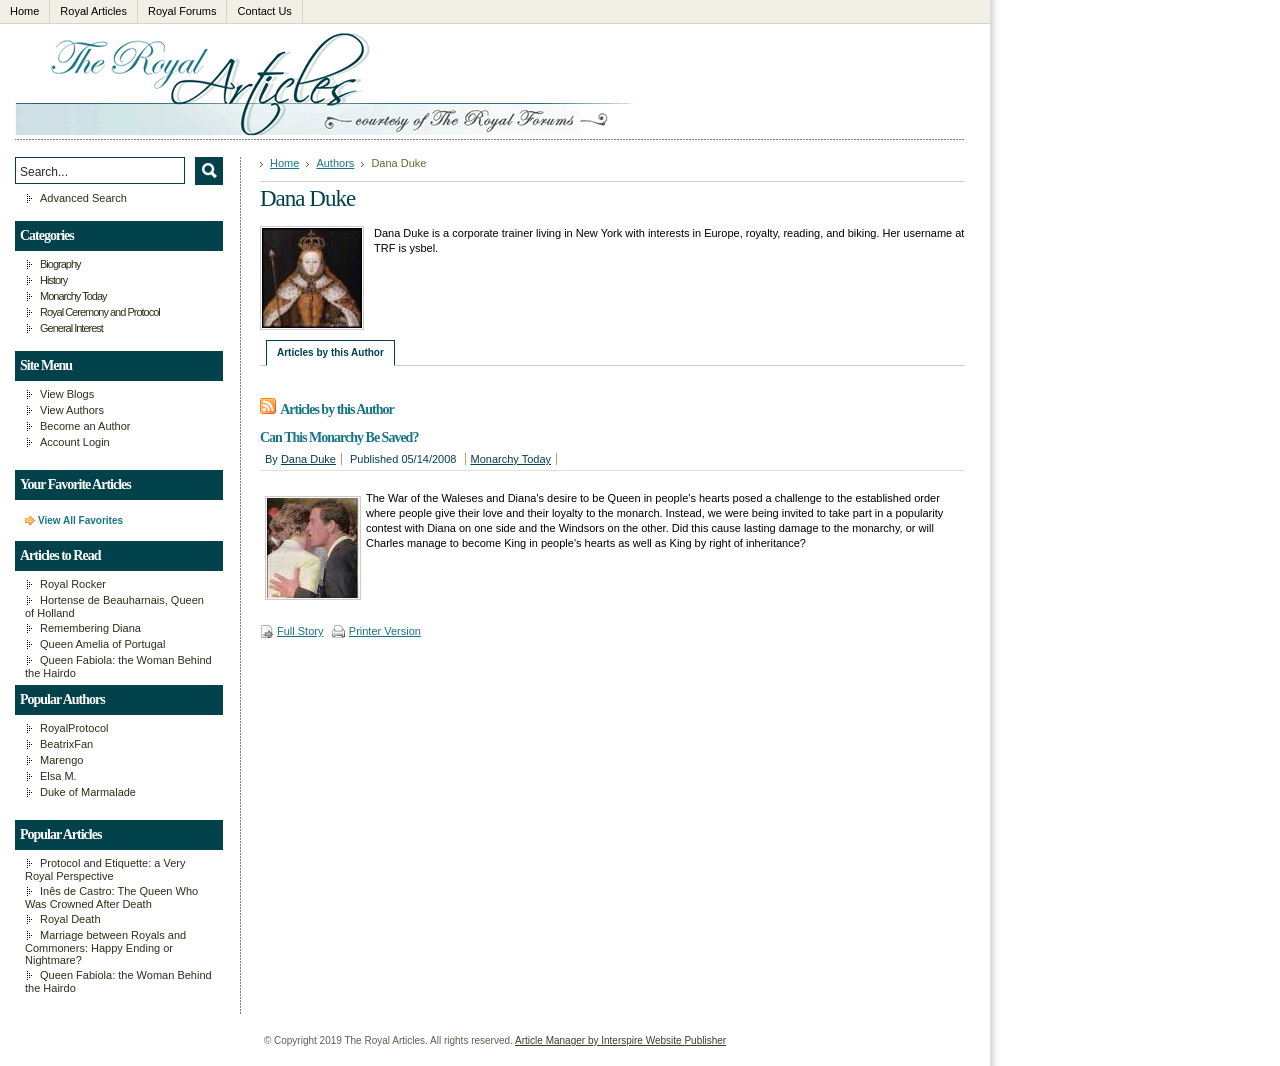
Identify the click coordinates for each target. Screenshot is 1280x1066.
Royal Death (70, 919)
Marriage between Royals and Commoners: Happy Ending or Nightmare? (105, 947)
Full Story (300, 631)
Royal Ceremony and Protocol (100, 312)
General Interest (71, 328)
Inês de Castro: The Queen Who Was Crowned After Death (111, 897)
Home (284, 163)
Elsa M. (58, 776)
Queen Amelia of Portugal (102, 644)
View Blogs (67, 394)
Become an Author (85, 426)
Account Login (75, 442)
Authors (335, 163)
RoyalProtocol (74, 728)
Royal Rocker (73, 584)
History (53, 280)
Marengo (61, 760)
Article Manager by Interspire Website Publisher (620, 1040)
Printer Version (385, 631)
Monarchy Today (511, 459)
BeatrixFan (66, 744)
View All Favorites (80, 520)
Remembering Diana (90, 628)
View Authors (72, 410)
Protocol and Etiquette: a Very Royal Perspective (105, 869)
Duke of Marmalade (88, 792)
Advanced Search (83, 198)
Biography (60, 264)
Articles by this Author (330, 352)
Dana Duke (308, 459)
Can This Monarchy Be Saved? (339, 437)
